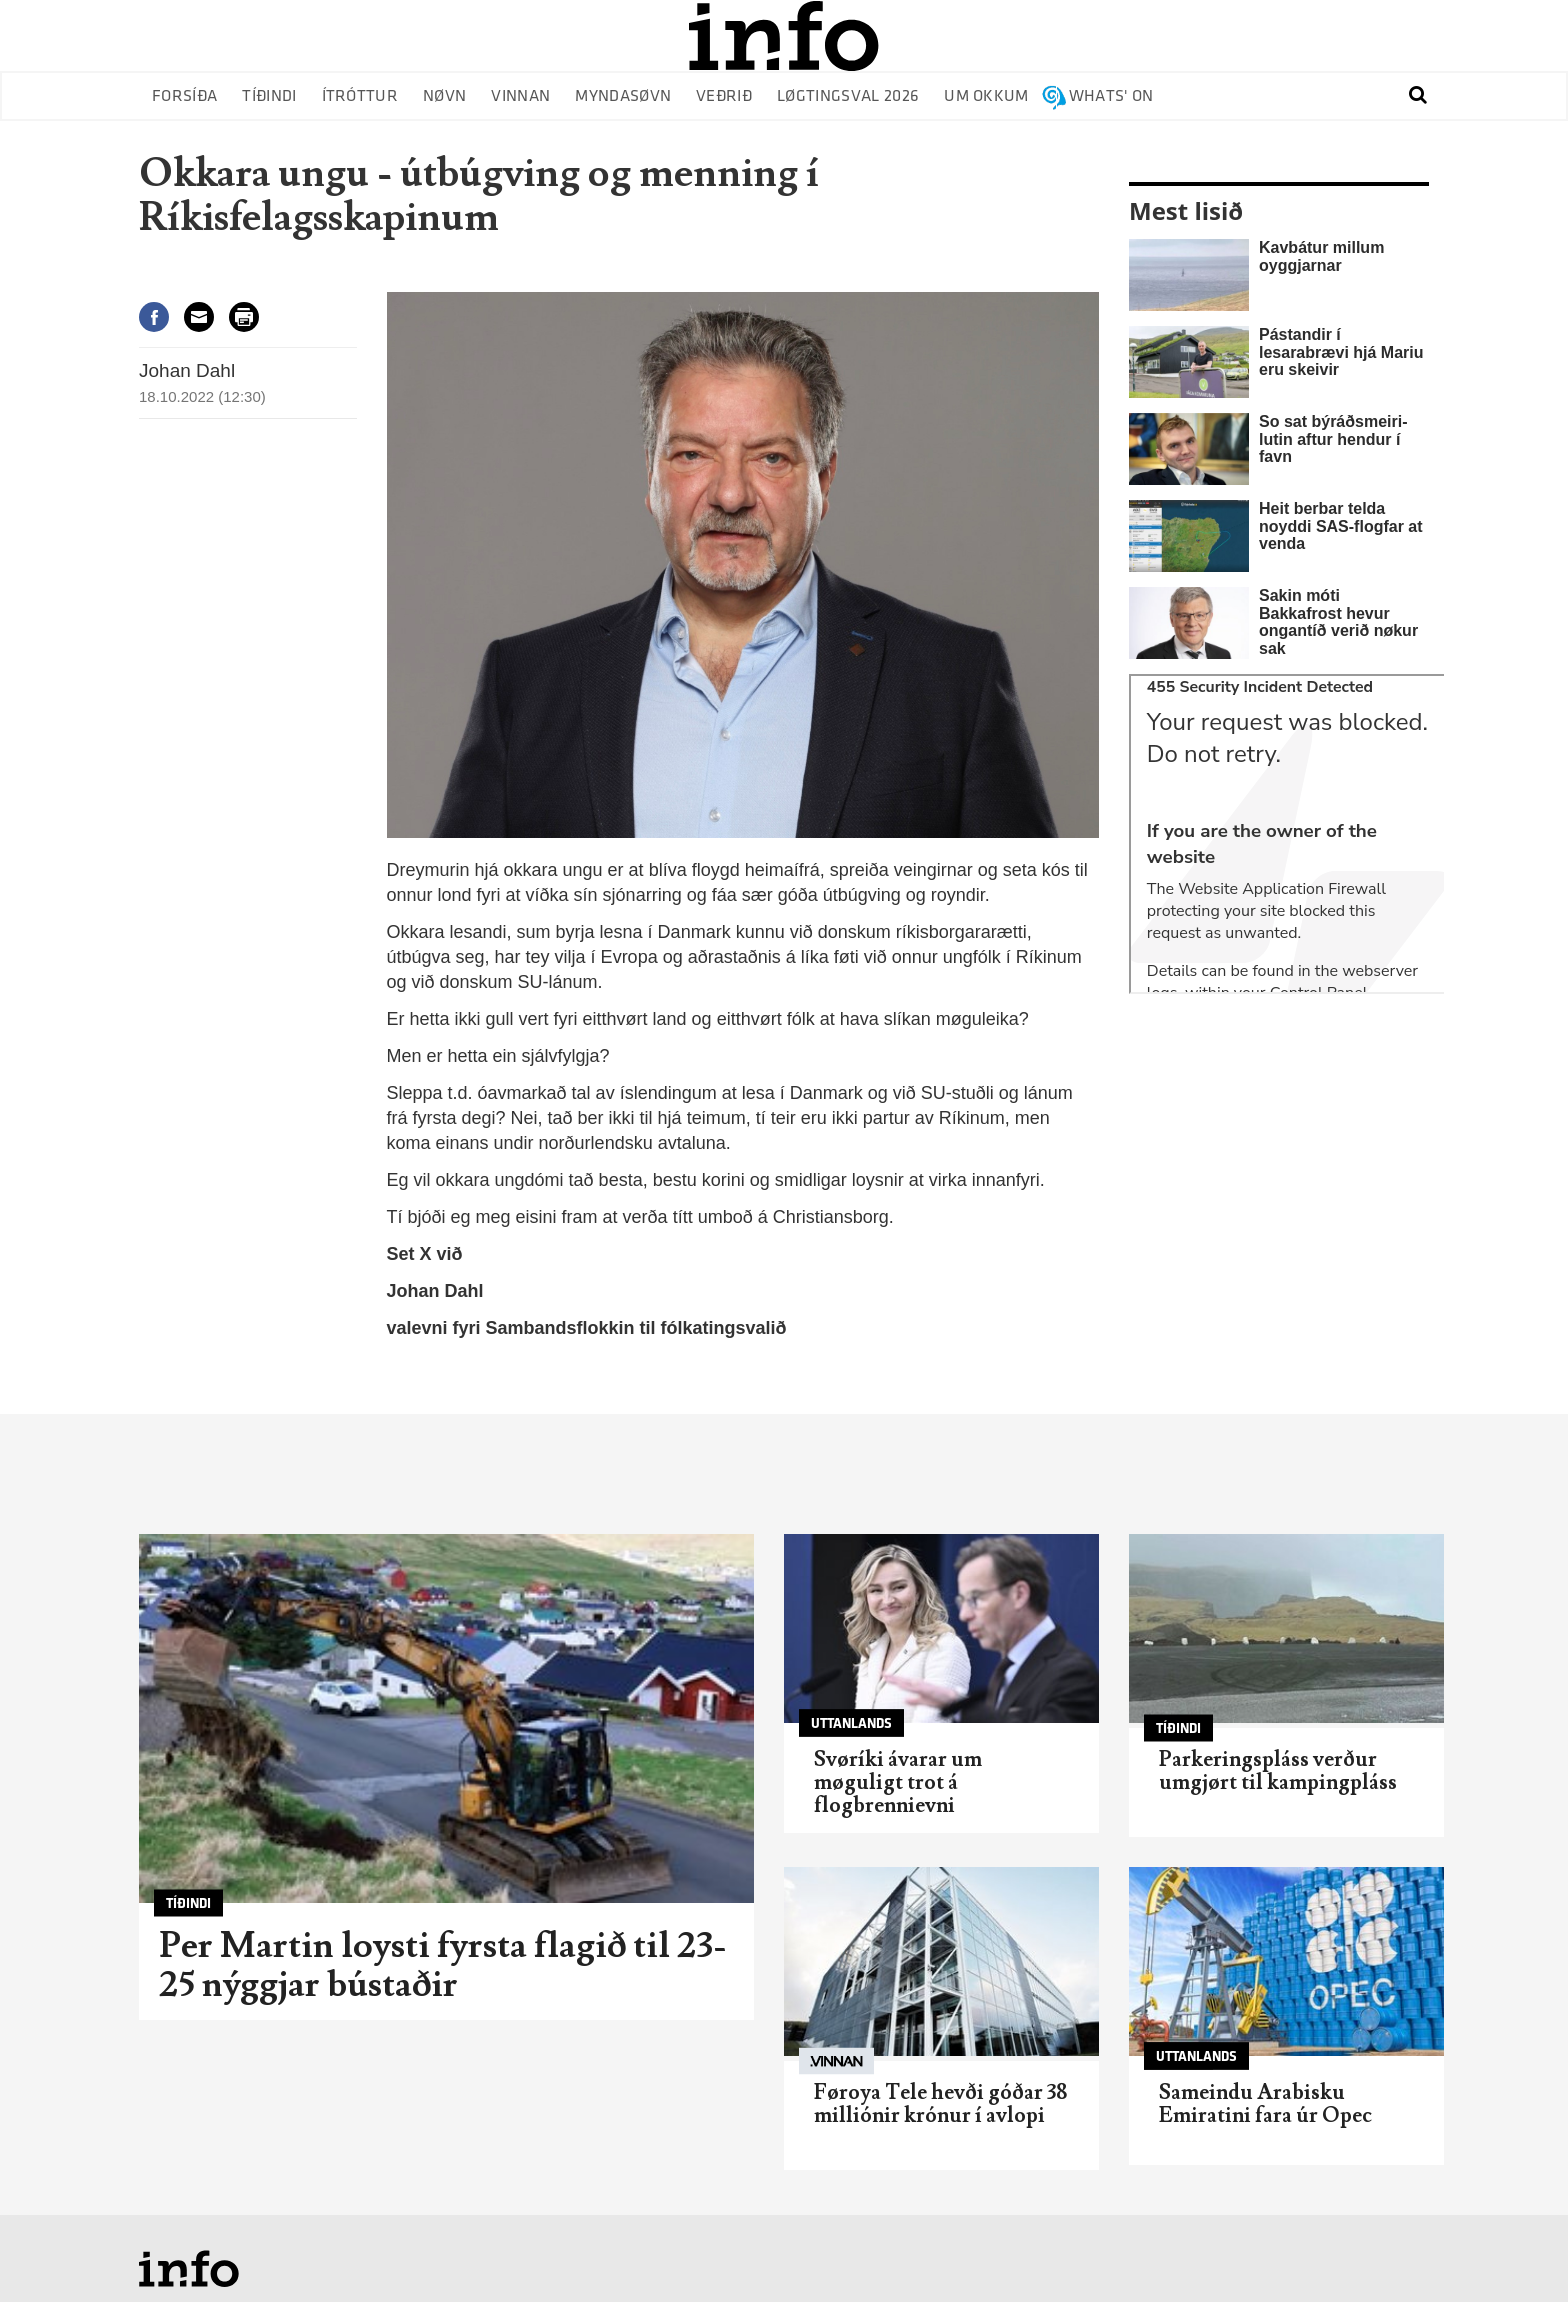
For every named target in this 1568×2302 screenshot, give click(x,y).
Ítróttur (360, 96)
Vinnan (520, 96)
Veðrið (724, 96)
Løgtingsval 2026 (848, 96)
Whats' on (1111, 96)
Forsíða (184, 96)
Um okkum (986, 96)
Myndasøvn (623, 96)
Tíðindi (269, 96)
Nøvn (444, 96)
